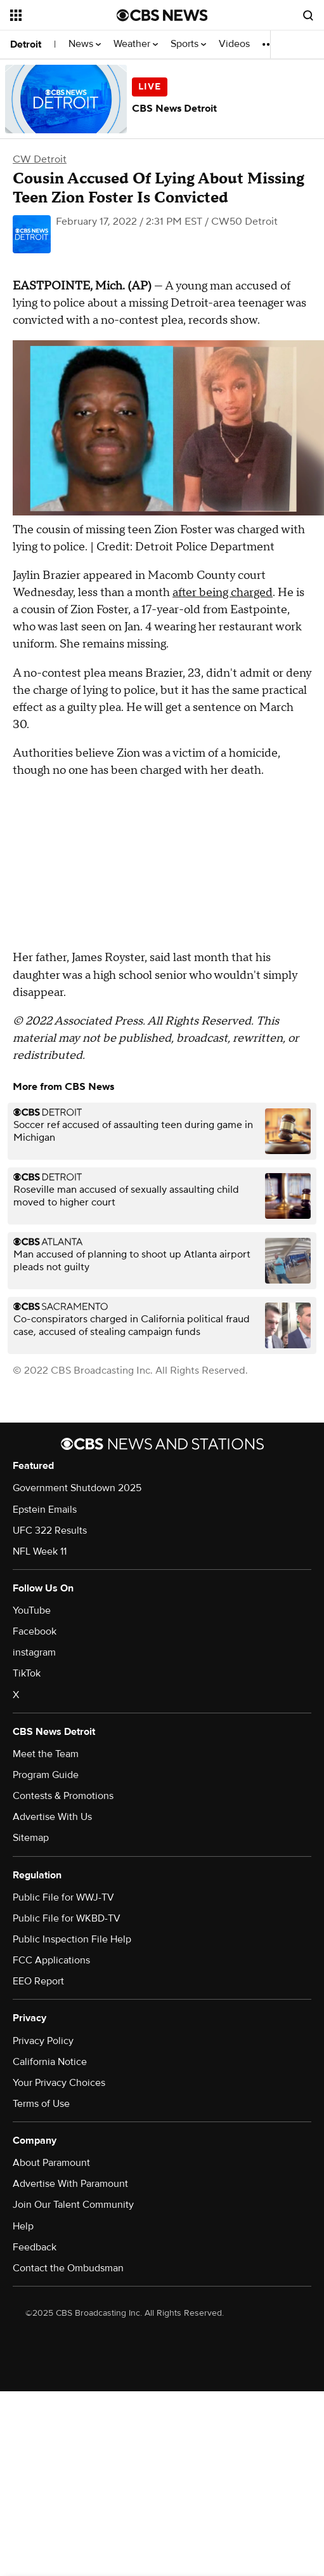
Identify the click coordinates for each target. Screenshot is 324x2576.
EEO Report (38, 1981)
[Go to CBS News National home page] (162, 15)
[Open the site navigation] (61, 15)
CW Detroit (40, 159)
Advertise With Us (52, 1817)
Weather (135, 44)
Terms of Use (41, 2104)
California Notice (50, 2062)
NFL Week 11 (40, 1551)
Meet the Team (46, 1754)
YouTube (32, 1610)
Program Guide (46, 1775)
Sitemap (31, 1838)
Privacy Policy (43, 2041)
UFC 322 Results (50, 1530)
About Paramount (51, 2163)
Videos (234, 44)
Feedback (34, 2247)
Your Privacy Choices (59, 2083)
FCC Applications (51, 1960)
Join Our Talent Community (73, 2205)
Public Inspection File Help (72, 1939)
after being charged (222, 592)
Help (23, 2226)
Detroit (25, 44)
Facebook (34, 1631)
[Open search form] (308, 15)
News (84, 44)
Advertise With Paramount (70, 2184)
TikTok (27, 1673)
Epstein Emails (45, 1509)
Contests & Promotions (63, 1796)
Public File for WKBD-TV (66, 1918)
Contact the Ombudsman (68, 2268)
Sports (188, 44)
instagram (34, 1652)
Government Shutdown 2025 (77, 1488)
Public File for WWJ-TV (63, 1897)
